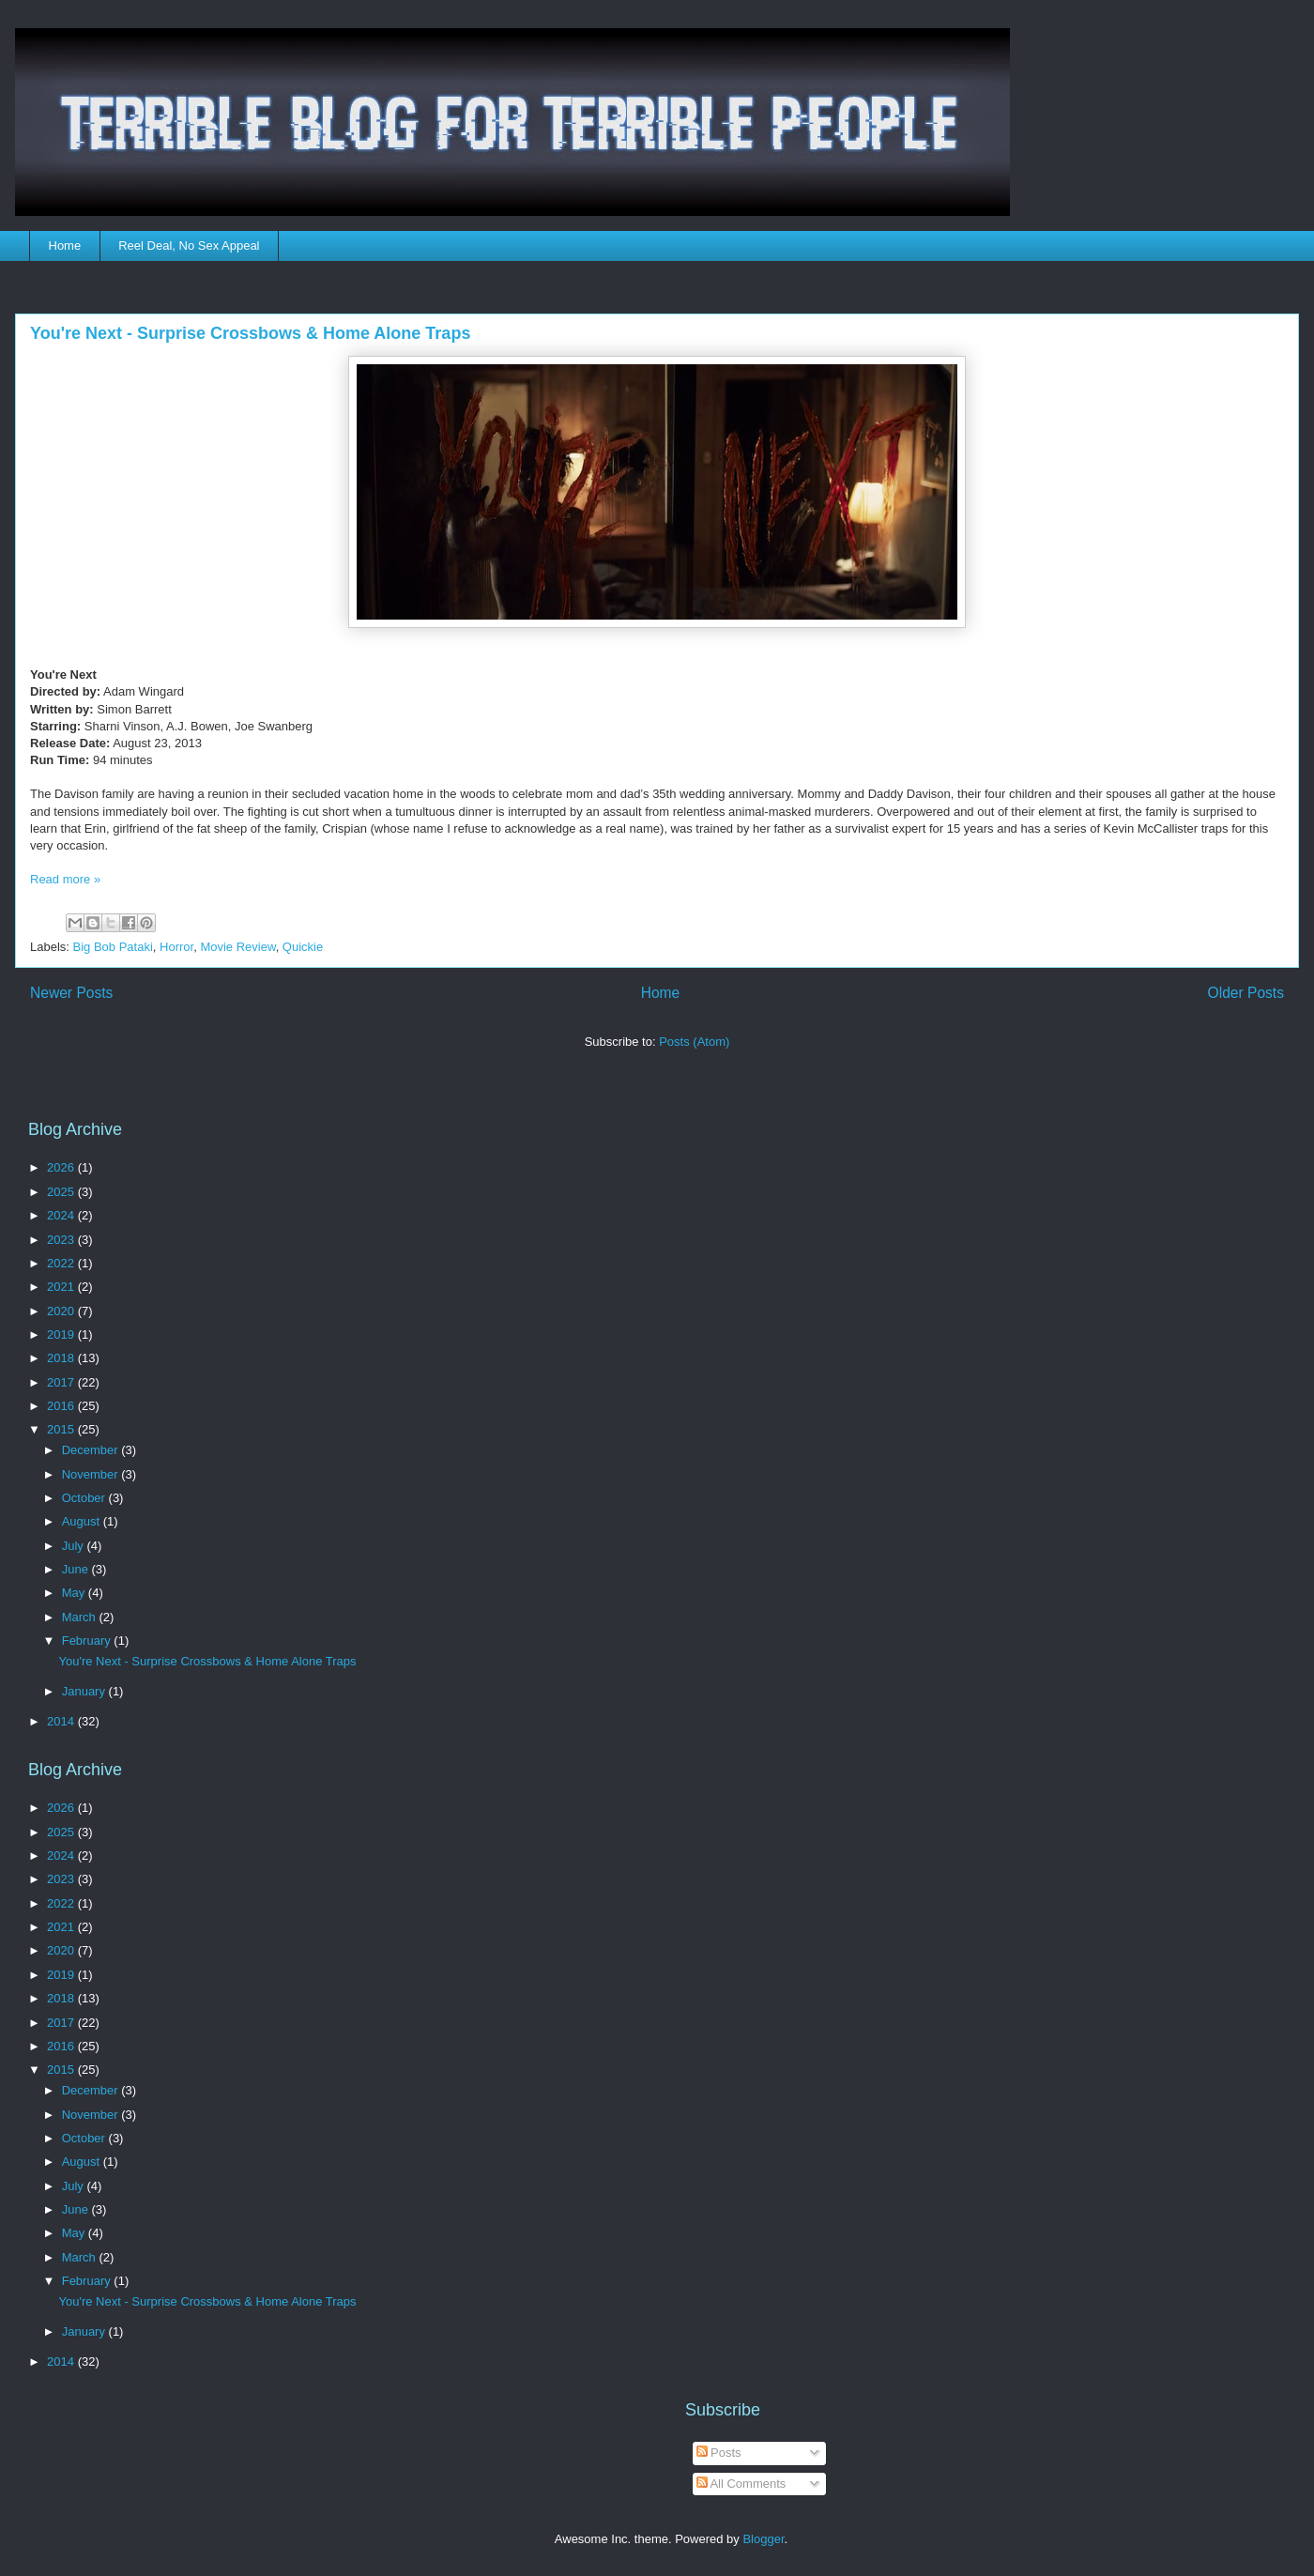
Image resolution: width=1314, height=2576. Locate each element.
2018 (62, 1358)
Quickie (303, 947)
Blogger (763, 2539)
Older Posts (1246, 993)
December (92, 1450)
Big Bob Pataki (113, 947)
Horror (176, 947)
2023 (62, 1240)
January (85, 1691)
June (77, 1569)
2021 (62, 1287)
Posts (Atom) (694, 1042)
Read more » (65, 879)
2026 (62, 1167)
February (88, 1640)
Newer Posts (71, 993)
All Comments (741, 2483)
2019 (62, 1334)
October (85, 1498)
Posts (718, 2453)
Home (65, 245)
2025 (62, 1192)
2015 (62, 1429)
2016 (62, 1406)
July (74, 1546)
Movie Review (237, 947)
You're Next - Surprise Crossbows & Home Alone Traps (250, 333)
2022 (62, 1263)
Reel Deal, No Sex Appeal (188, 245)
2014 (62, 1721)
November (92, 1474)
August (82, 1521)
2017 (62, 1382)
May (75, 1593)
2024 (62, 1215)
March (80, 1617)
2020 (62, 1311)
